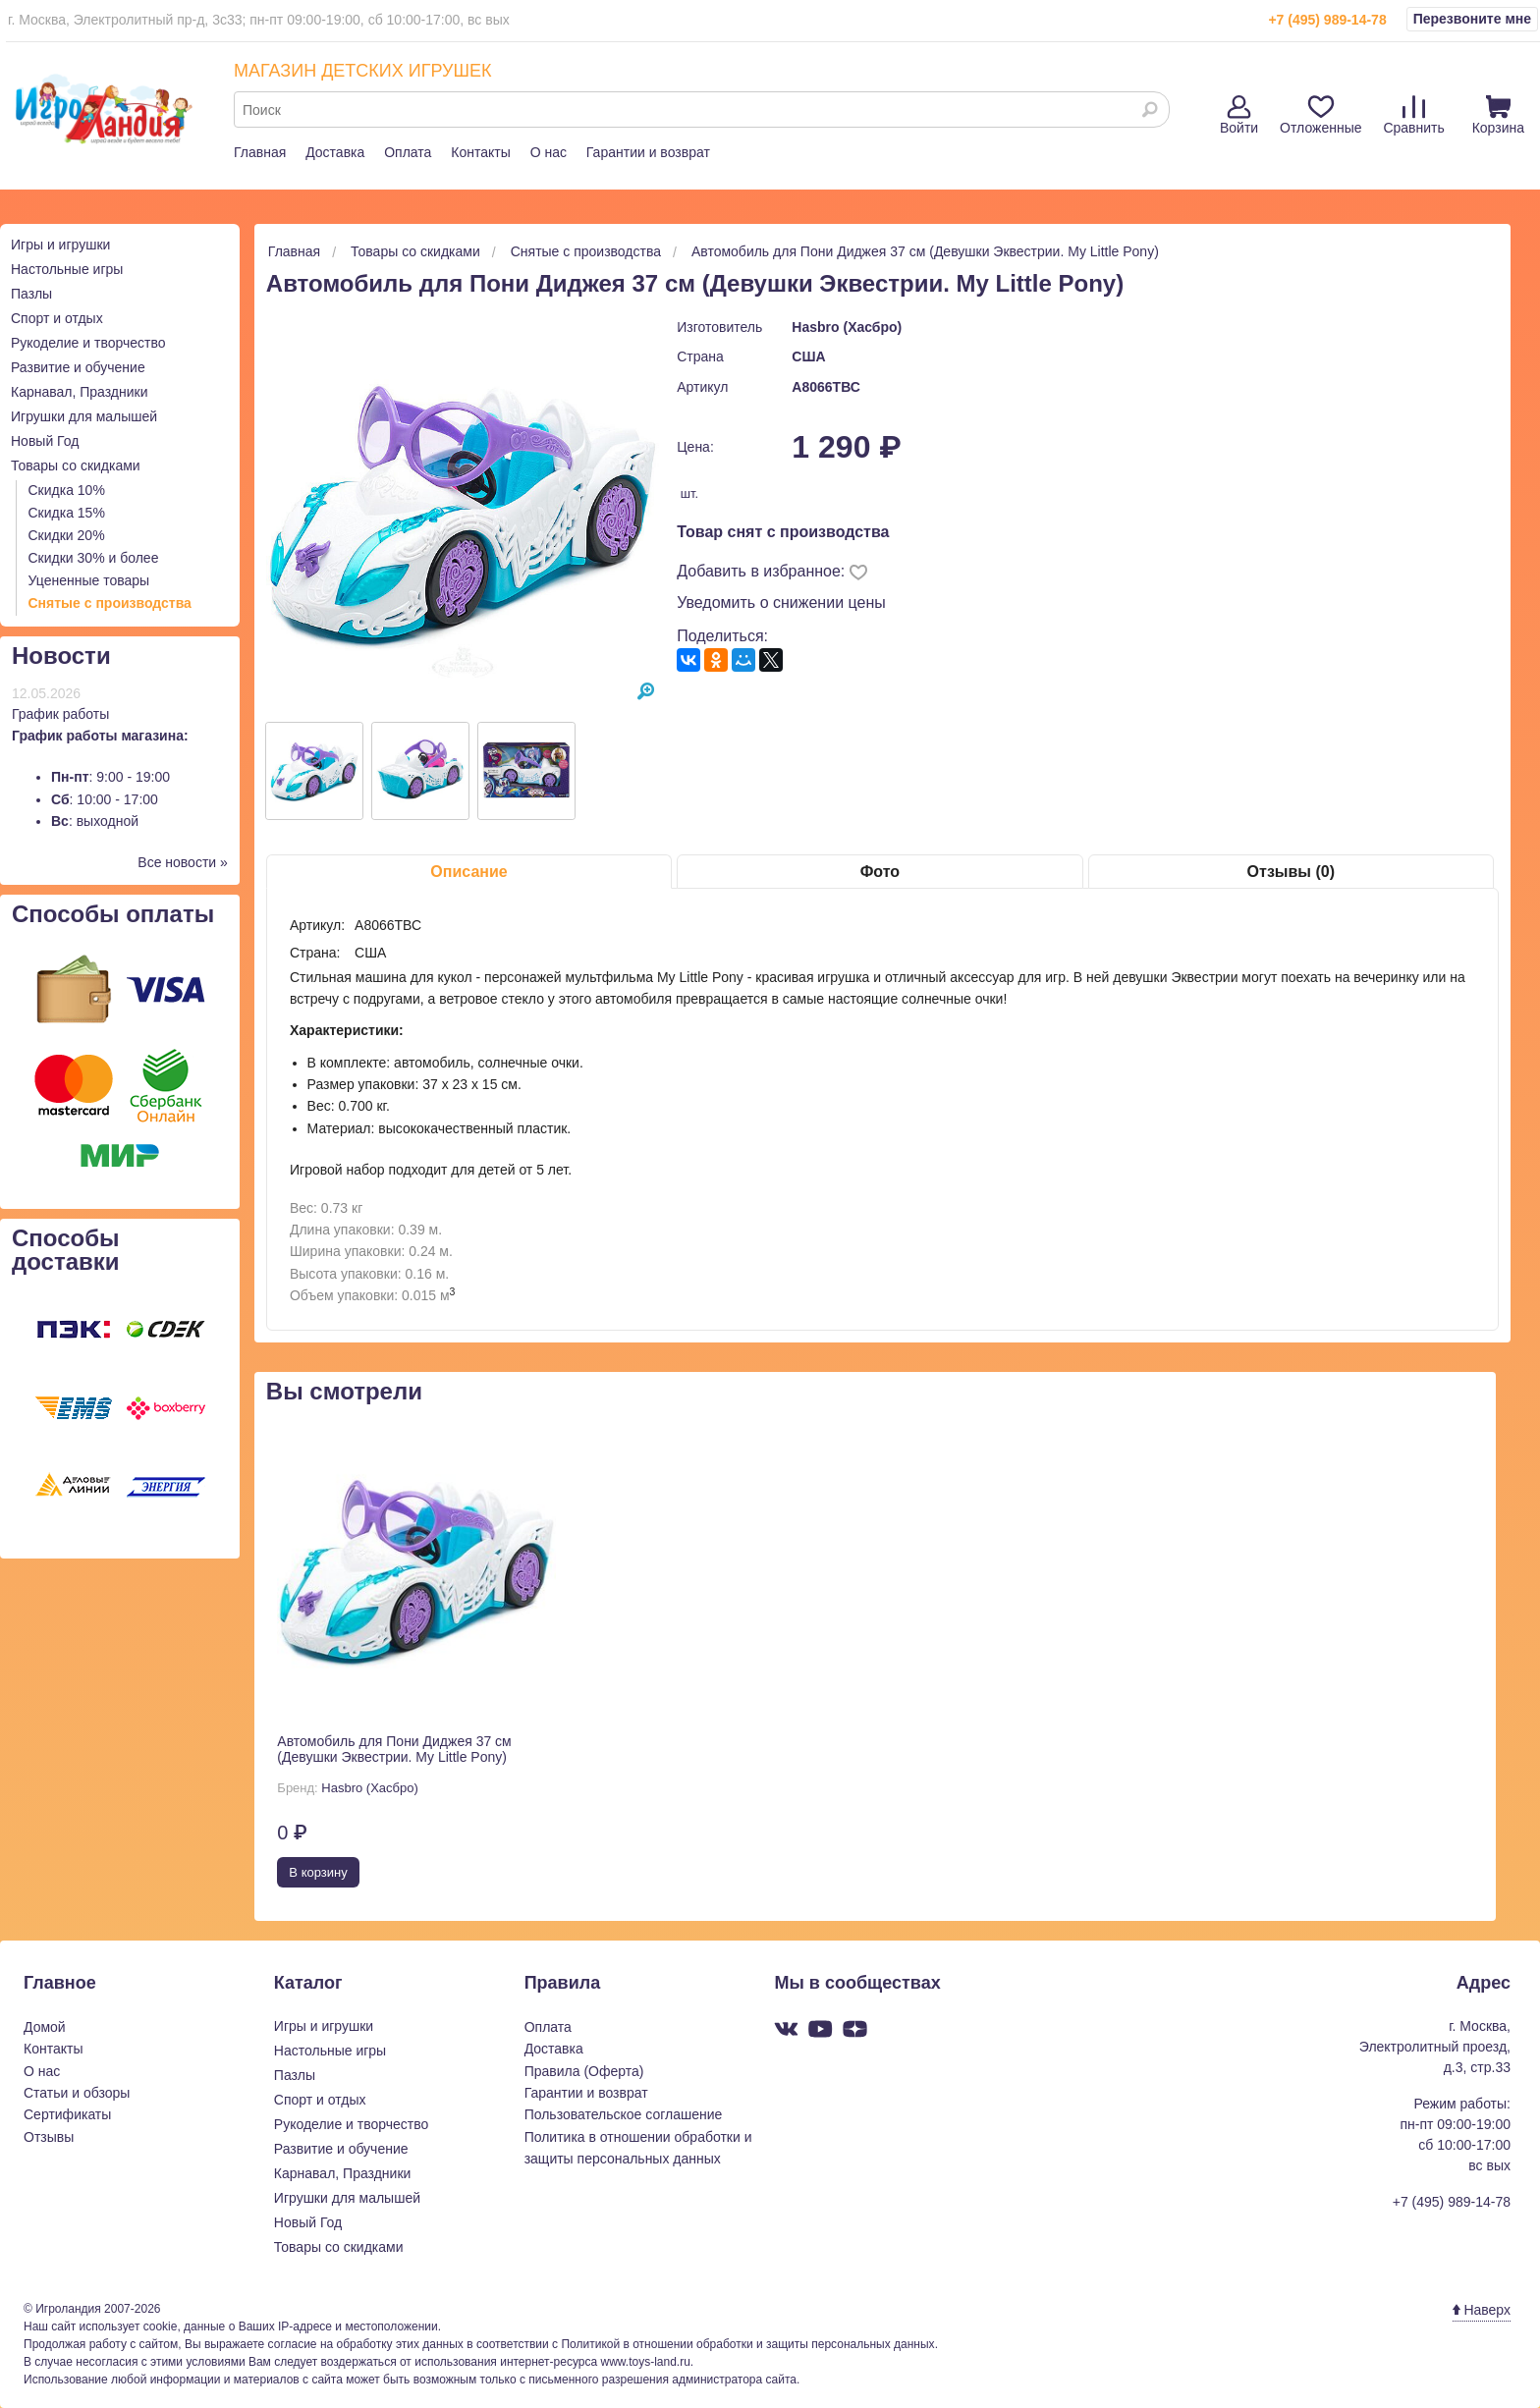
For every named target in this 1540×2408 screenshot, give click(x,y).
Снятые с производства (110, 603)
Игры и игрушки (60, 244)
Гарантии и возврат (648, 152)
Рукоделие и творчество (88, 343)
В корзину (318, 1872)
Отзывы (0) (1291, 871)
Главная (260, 152)
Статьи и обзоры (77, 2093)
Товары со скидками (75, 465)
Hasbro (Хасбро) (847, 327)
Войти (1239, 115)
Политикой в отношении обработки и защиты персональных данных (747, 2344)
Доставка (334, 152)
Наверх (1482, 2310)
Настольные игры (67, 269)
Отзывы (49, 2137)
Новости (61, 655)
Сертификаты (67, 2114)
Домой (45, 2027)
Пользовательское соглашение (623, 2114)
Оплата (407, 152)
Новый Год (45, 441)
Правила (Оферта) (584, 2071)
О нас (548, 152)
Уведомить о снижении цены (781, 602)
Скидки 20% (66, 535)
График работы (60, 714)
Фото (880, 871)
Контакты (480, 152)
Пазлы (31, 293)
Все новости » (183, 862)
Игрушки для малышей (84, 416)
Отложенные (1320, 115)
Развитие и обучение (78, 367)
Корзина (1498, 115)
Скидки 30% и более (93, 558)
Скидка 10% (66, 490)
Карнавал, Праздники (79, 392)
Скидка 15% (66, 512)
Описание (468, 871)
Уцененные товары (89, 580)
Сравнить (1413, 115)
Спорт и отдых (57, 318)
